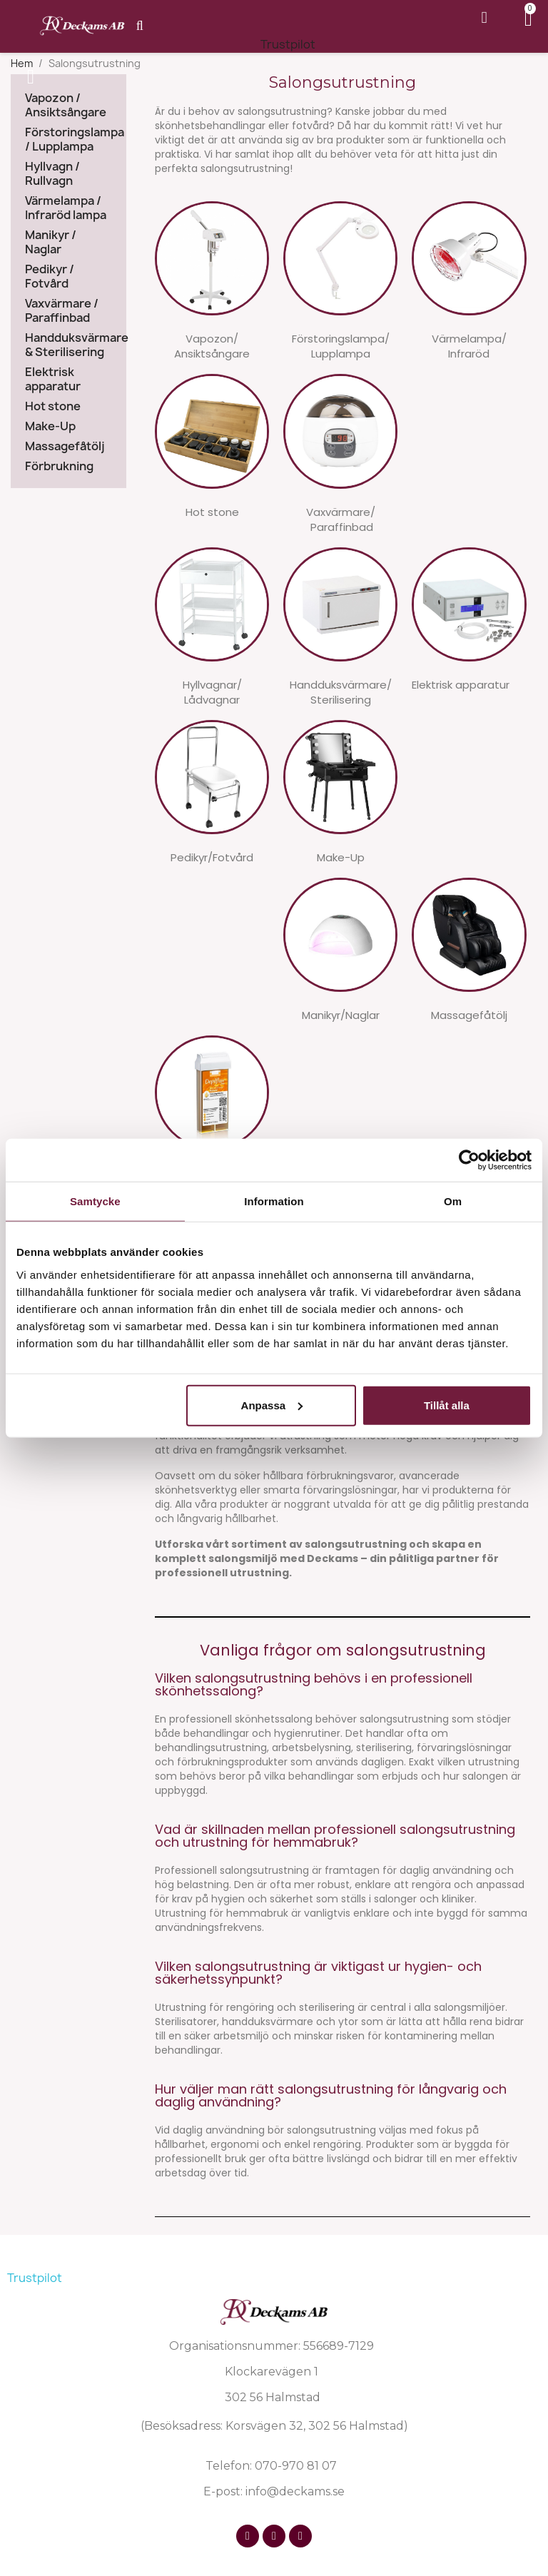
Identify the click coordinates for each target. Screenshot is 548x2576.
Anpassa (272, 1405)
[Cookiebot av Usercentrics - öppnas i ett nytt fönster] (469, 1160)
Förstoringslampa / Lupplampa (68, 139)
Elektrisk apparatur (53, 379)
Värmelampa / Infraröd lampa (65, 208)
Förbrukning (59, 466)
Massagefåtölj (65, 446)
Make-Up (50, 426)
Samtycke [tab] (95, 1201)
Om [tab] (453, 1201)
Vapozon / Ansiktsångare (65, 105)
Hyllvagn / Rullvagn (52, 173)
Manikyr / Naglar (50, 242)
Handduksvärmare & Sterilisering (68, 345)
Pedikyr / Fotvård (49, 276)
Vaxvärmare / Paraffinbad (61, 310)
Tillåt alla (447, 1405)
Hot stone (53, 406)
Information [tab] (274, 1201)
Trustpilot (287, 44)
